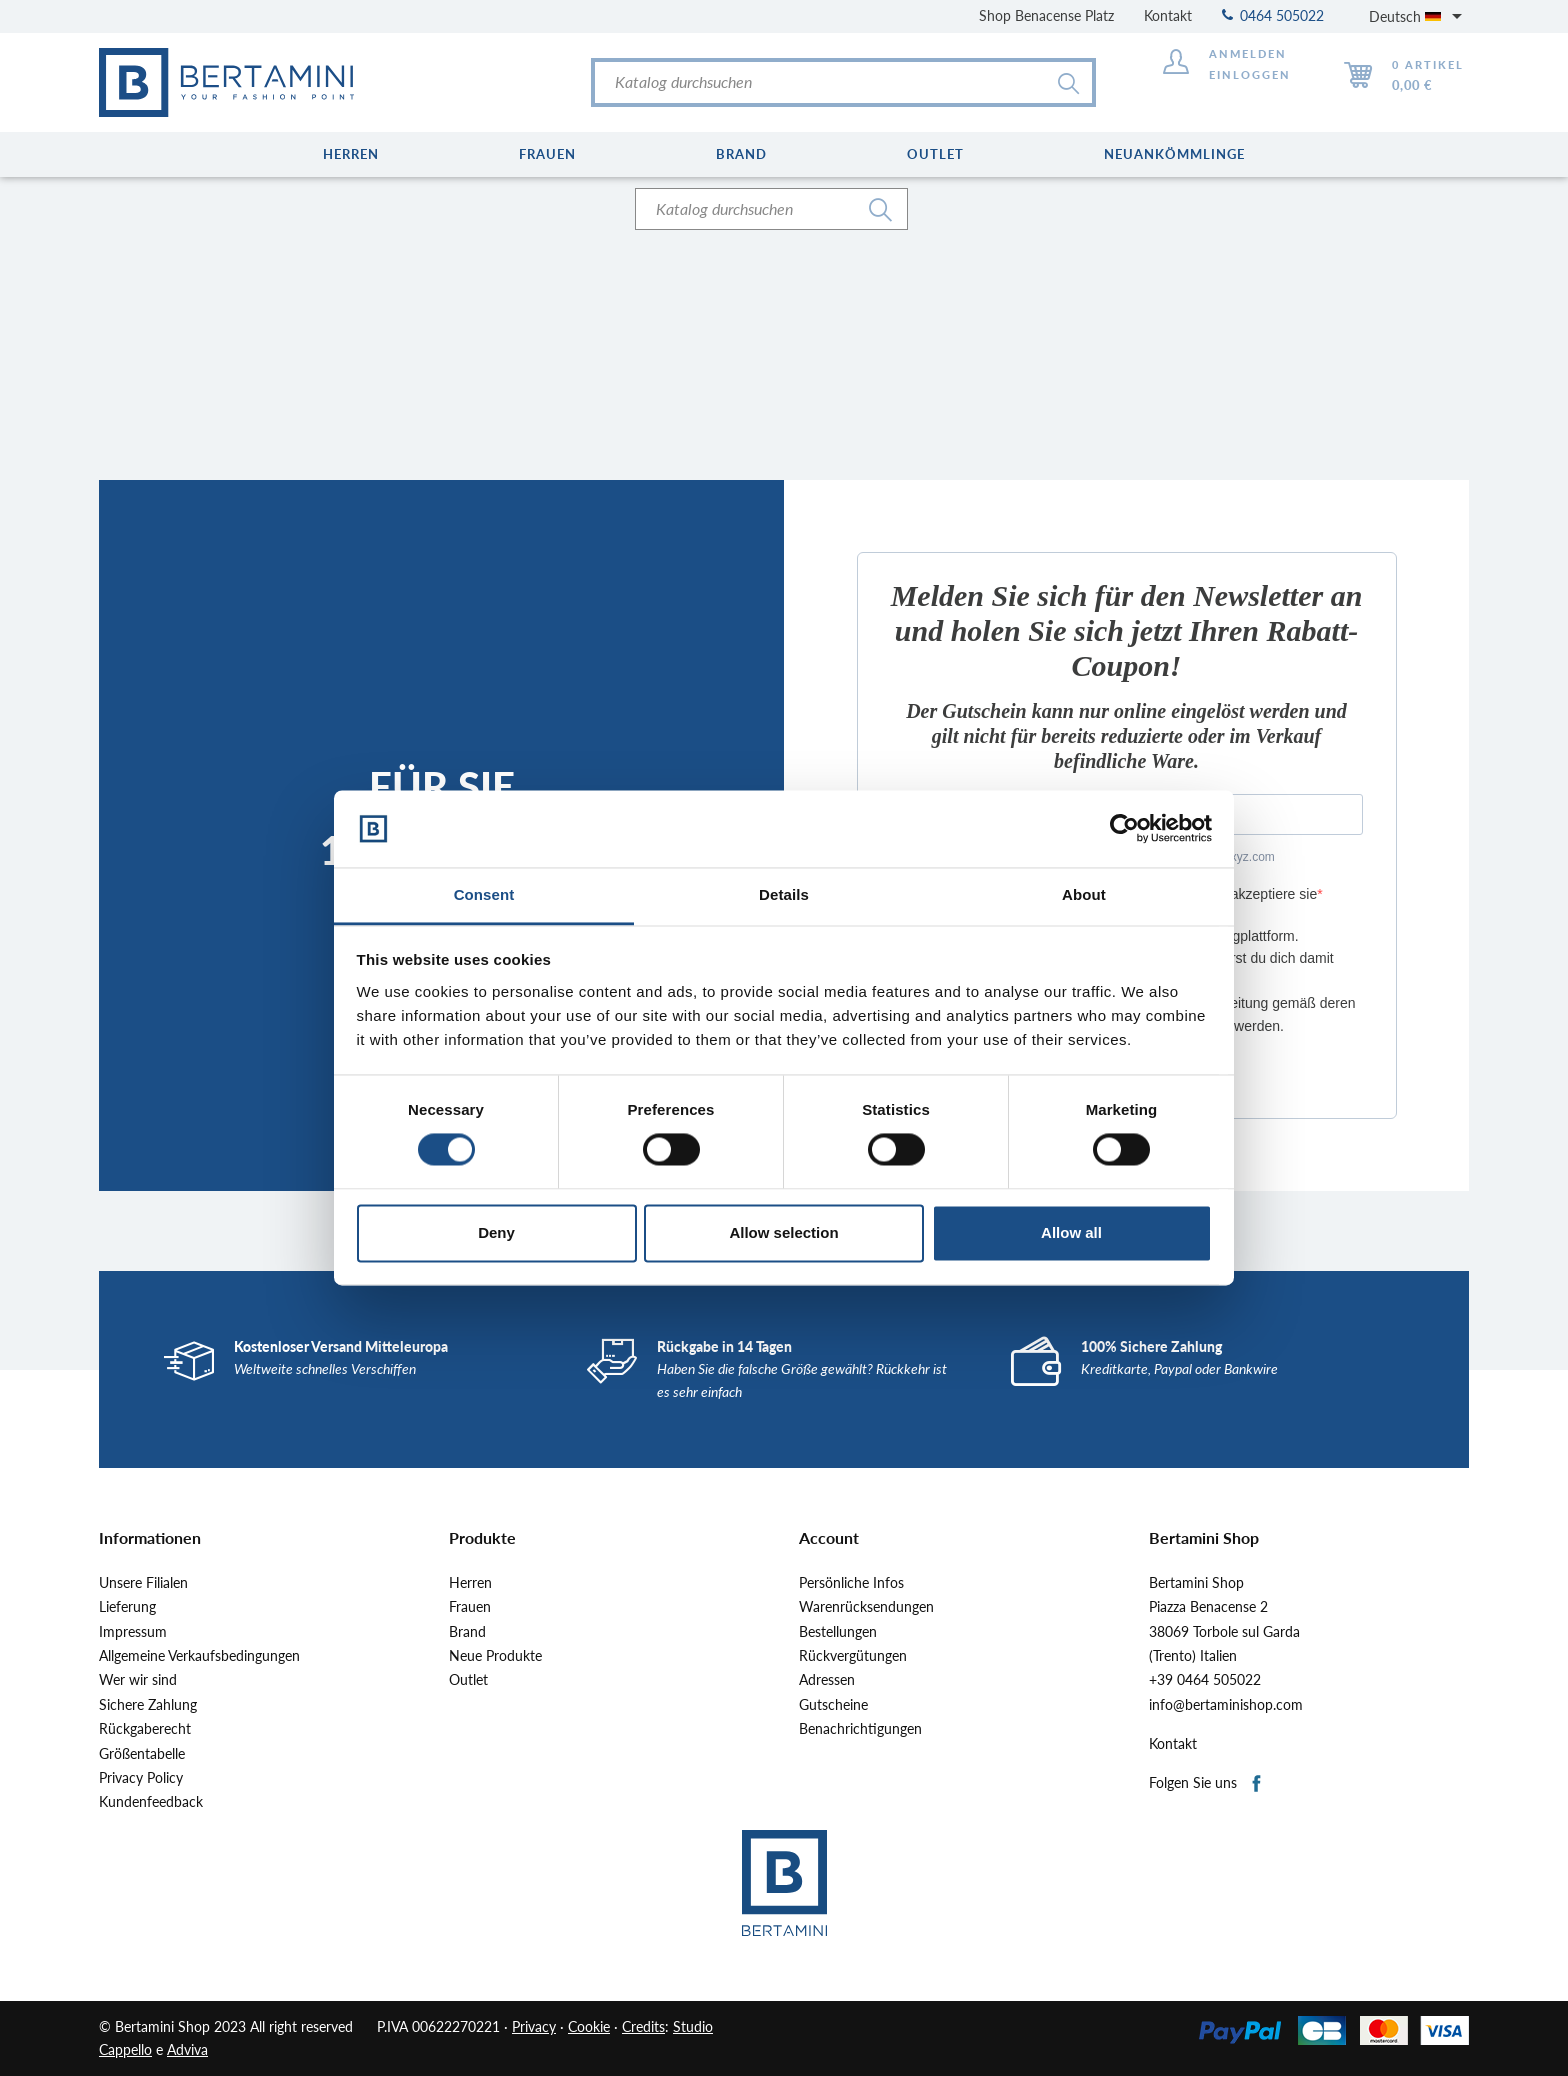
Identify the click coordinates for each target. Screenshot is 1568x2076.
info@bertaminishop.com (1226, 1705)
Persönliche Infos (851, 1583)
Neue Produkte (495, 1656)
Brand (467, 1632)
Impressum (133, 1632)
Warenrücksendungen (866, 1607)
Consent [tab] (484, 894)
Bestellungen (838, 1632)
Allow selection (783, 1232)
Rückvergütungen (853, 1656)
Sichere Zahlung (148, 1705)
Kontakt (1168, 15)
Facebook (1257, 1784)
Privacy (534, 2026)
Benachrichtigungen (860, 1729)
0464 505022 (1273, 15)
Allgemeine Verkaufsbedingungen (199, 1656)
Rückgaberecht (145, 1729)
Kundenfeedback (151, 1802)
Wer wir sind (138, 1680)
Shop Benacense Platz (1046, 15)
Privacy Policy (141, 1778)
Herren (470, 1583)
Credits (643, 2026)
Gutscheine (833, 1705)
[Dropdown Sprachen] (1419, 16)
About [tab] (1084, 894)
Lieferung (127, 1607)
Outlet (468, 1680)
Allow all (1071, 1232)
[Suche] (843, 82)
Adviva (187, 2049)
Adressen (827, 1680)
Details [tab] (784, 894)
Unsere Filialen (143, 1583)
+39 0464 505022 (1205, 1680)
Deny (496, 1232)
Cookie (589, 2026)
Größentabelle (142, 1754)
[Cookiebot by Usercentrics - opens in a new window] (1124, 829)
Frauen (470, 1607)
